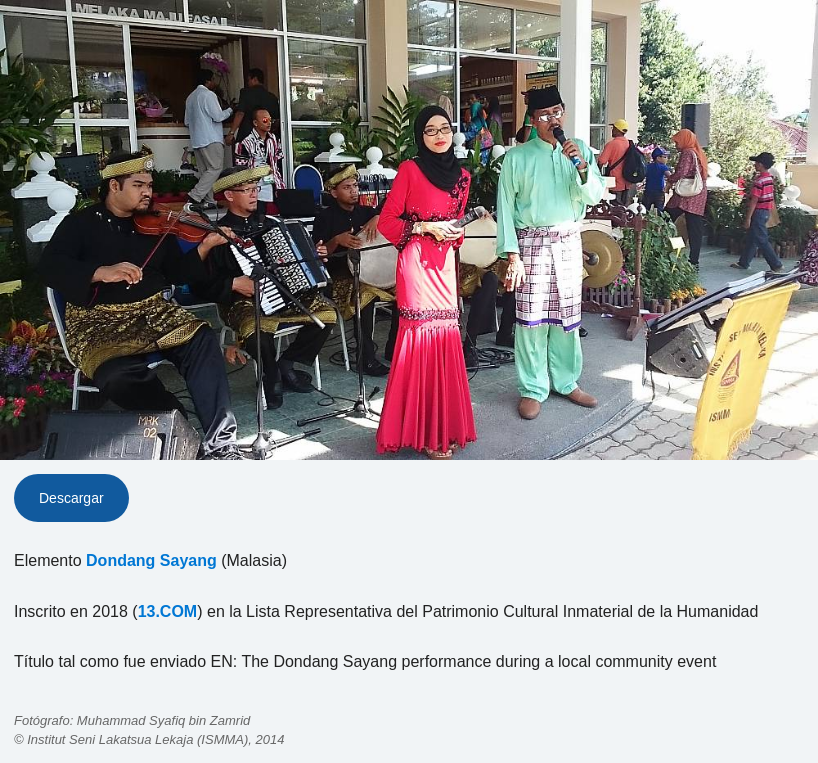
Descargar (71, 498)
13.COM (168, 611)
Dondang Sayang (151, 560)
